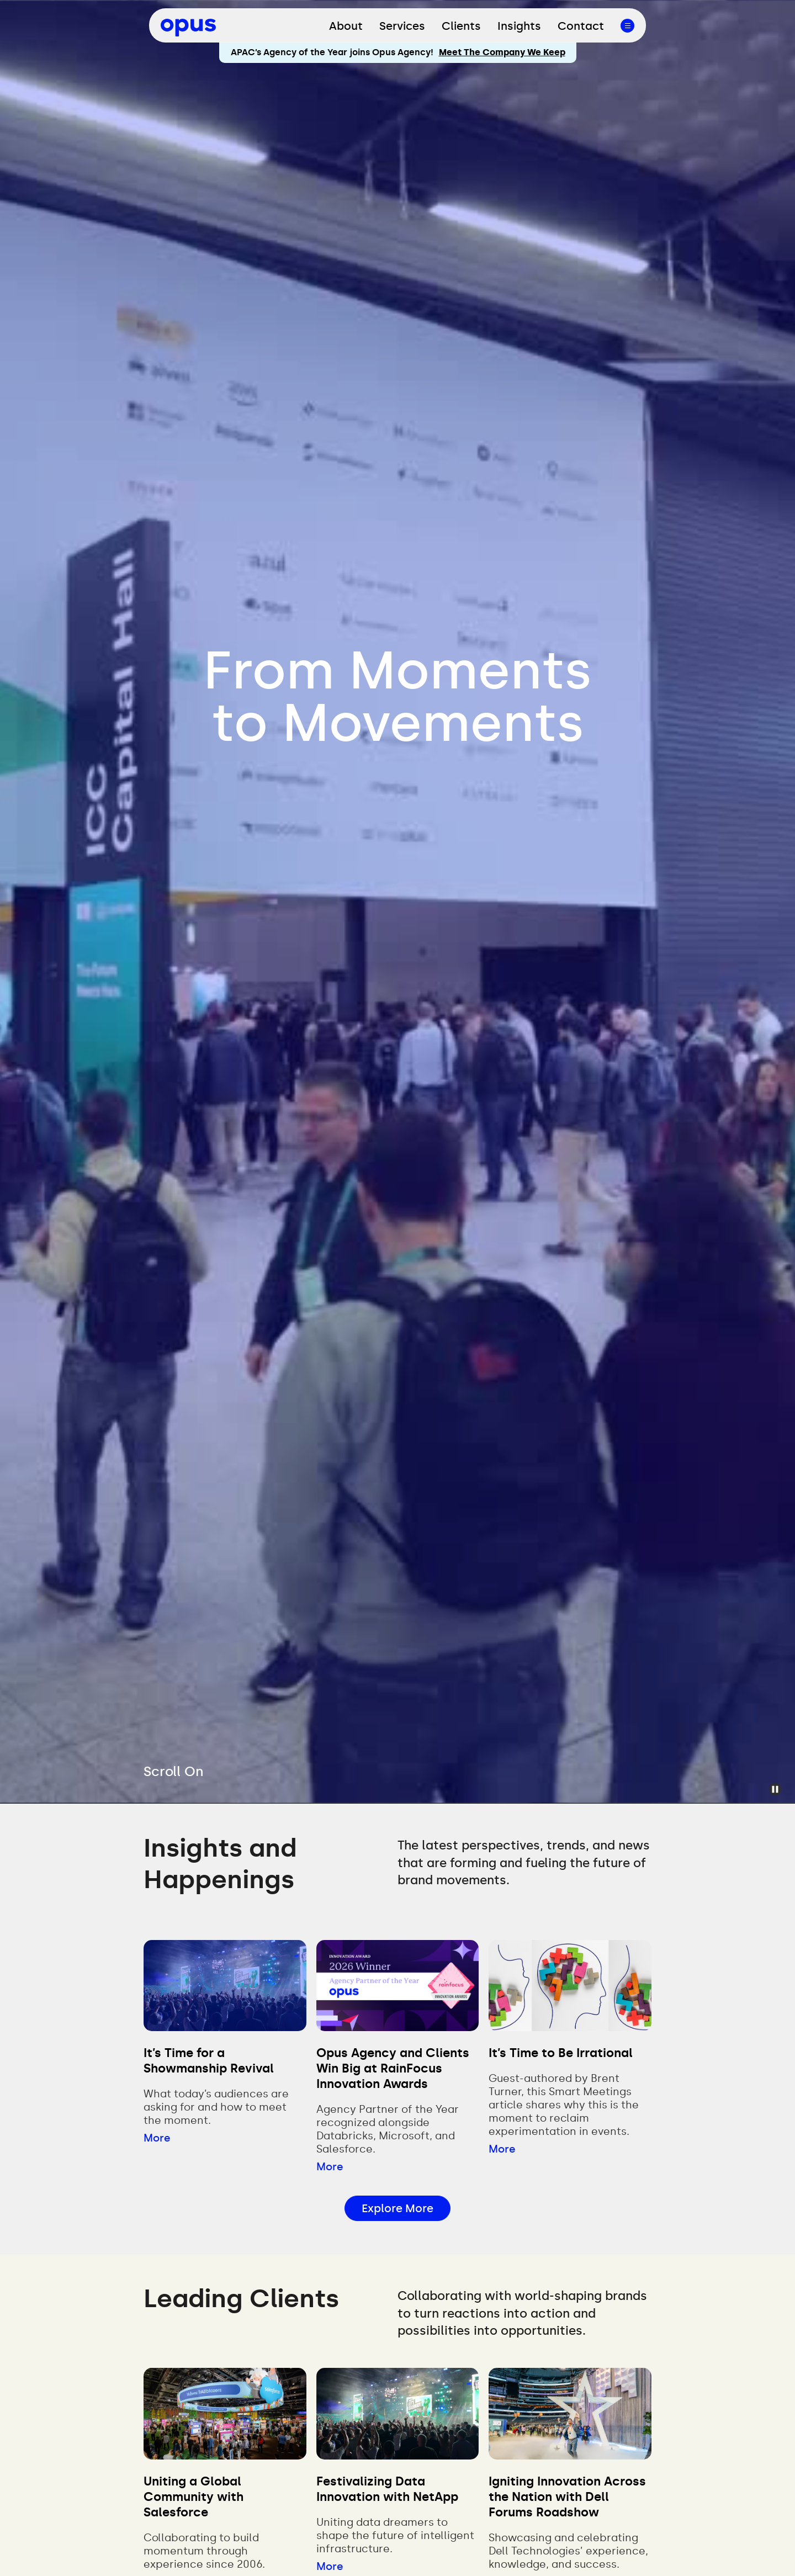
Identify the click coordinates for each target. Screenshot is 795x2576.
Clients (461, 25)
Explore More (397, 2208)
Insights (519, 25)
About (346, 25)
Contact (581, 25)
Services (402, 25)
